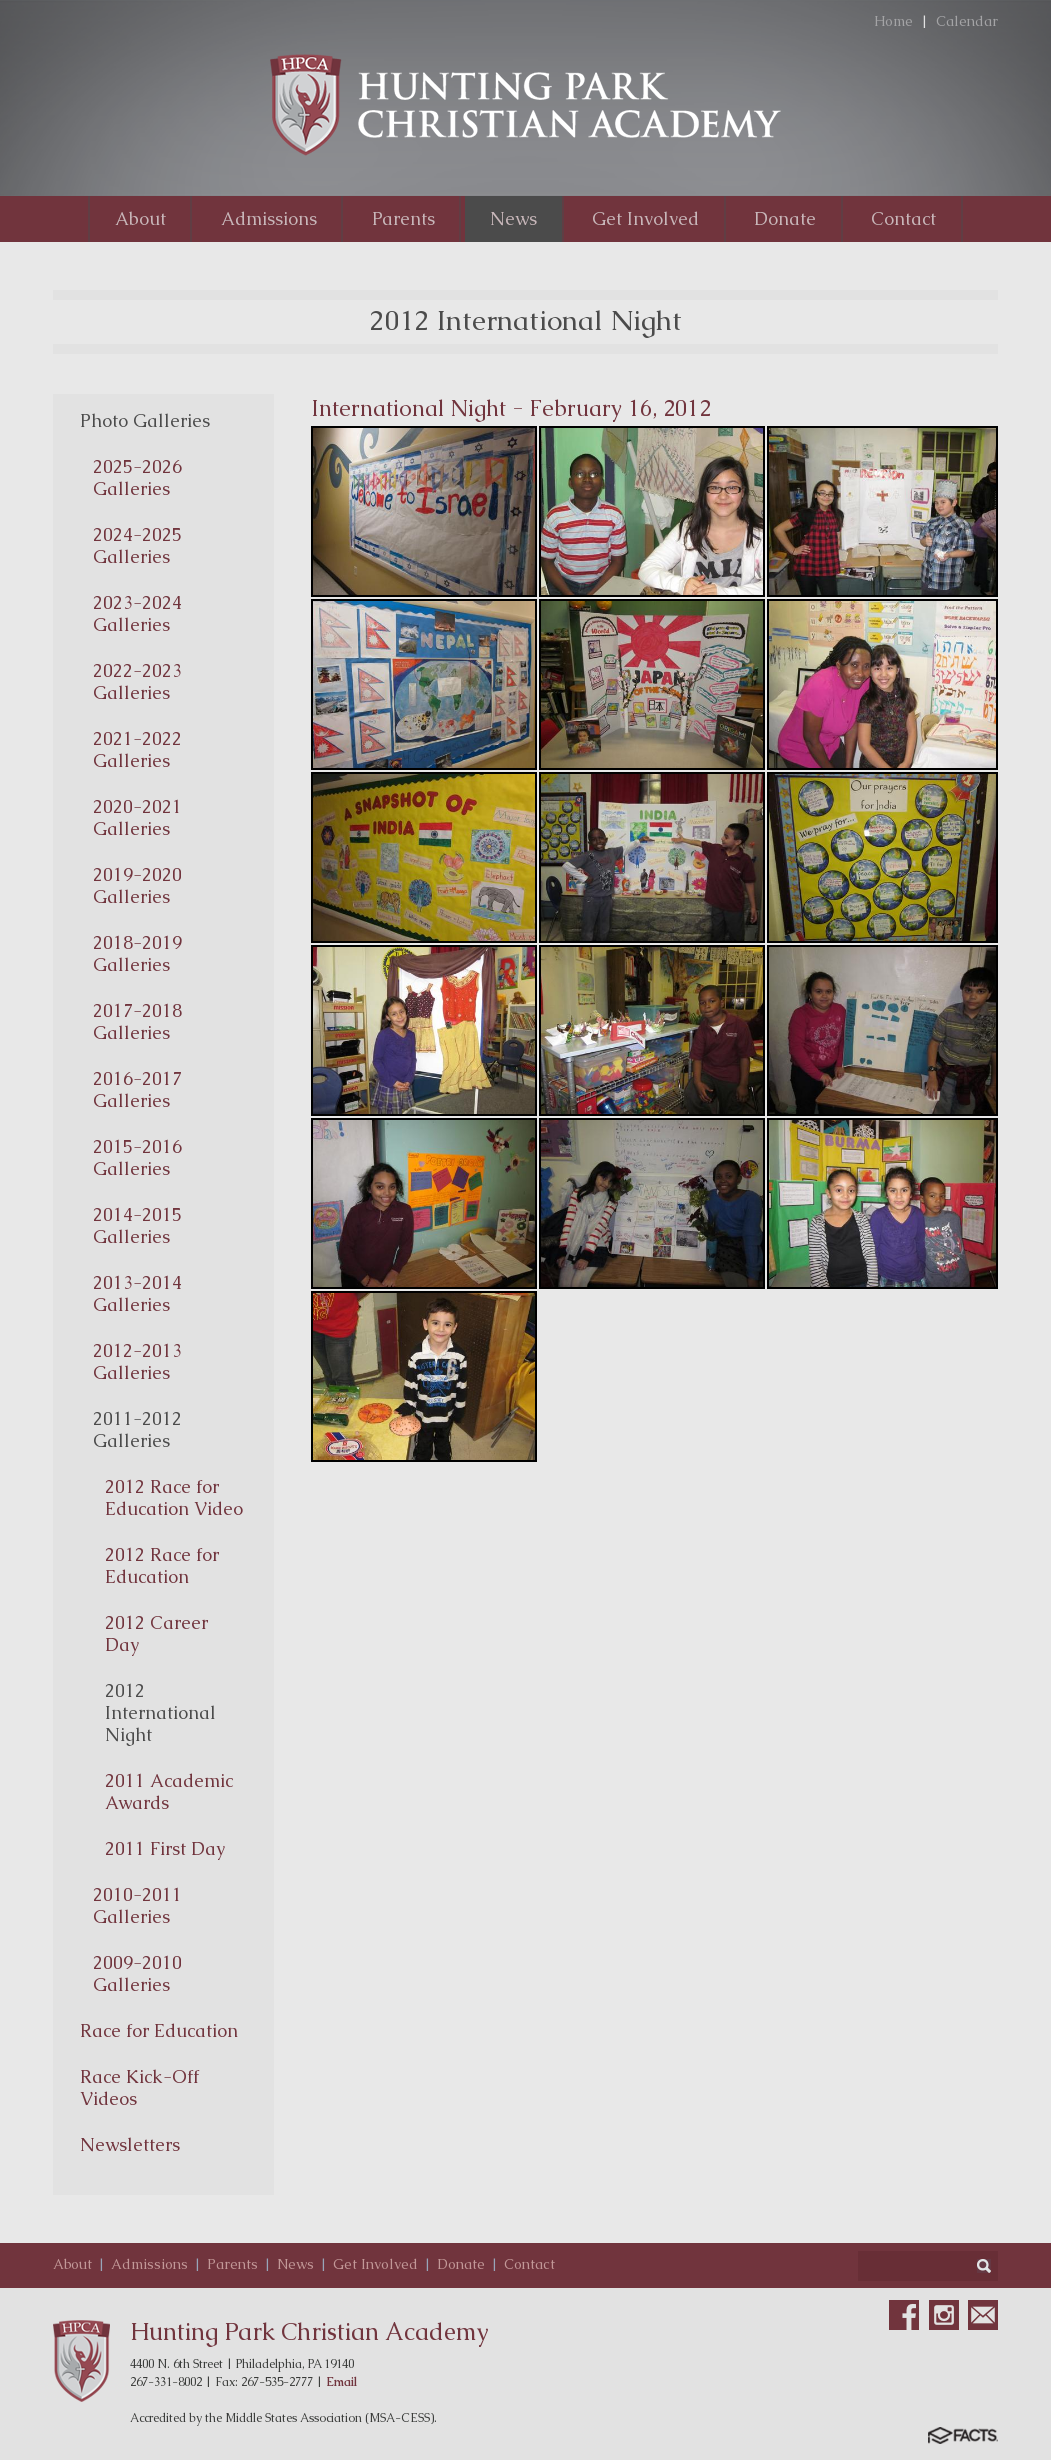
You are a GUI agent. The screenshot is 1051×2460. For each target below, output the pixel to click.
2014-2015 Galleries (137, 1225)
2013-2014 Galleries (137, 1293)
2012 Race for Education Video (174, 1497)
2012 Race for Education (162, 1565)
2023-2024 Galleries (137, 613)
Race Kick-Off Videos (139, 2087)
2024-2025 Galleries (137, 545)
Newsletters (130, 2144)
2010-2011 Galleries (137, 1905)
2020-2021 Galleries (137, 817)
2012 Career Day (156, 1633)
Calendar (967, 21)
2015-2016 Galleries (137, 1157)
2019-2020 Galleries (137, 885)
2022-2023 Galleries (137, 681)
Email (341, 2382)
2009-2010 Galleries (137, 1973)
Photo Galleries (145, 420)
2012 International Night (160, 1712)
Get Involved (375, 2264)
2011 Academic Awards (169, 1791)
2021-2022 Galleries (137, 749)
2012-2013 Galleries (137, 1361)
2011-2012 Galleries (137, 1429)
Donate (461, 2264)
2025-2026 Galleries (137, 477)
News (295, 2264)
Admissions (149, 2264)
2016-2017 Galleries (137, 1089)
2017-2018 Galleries (137, 1021)
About (72, 2264)
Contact (529, 2264)
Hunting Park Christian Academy (309, 2331)
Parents (232, 2264)
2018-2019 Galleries (137, 953)
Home (893, 21)
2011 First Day (165, 1848)
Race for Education (159, 2030)
